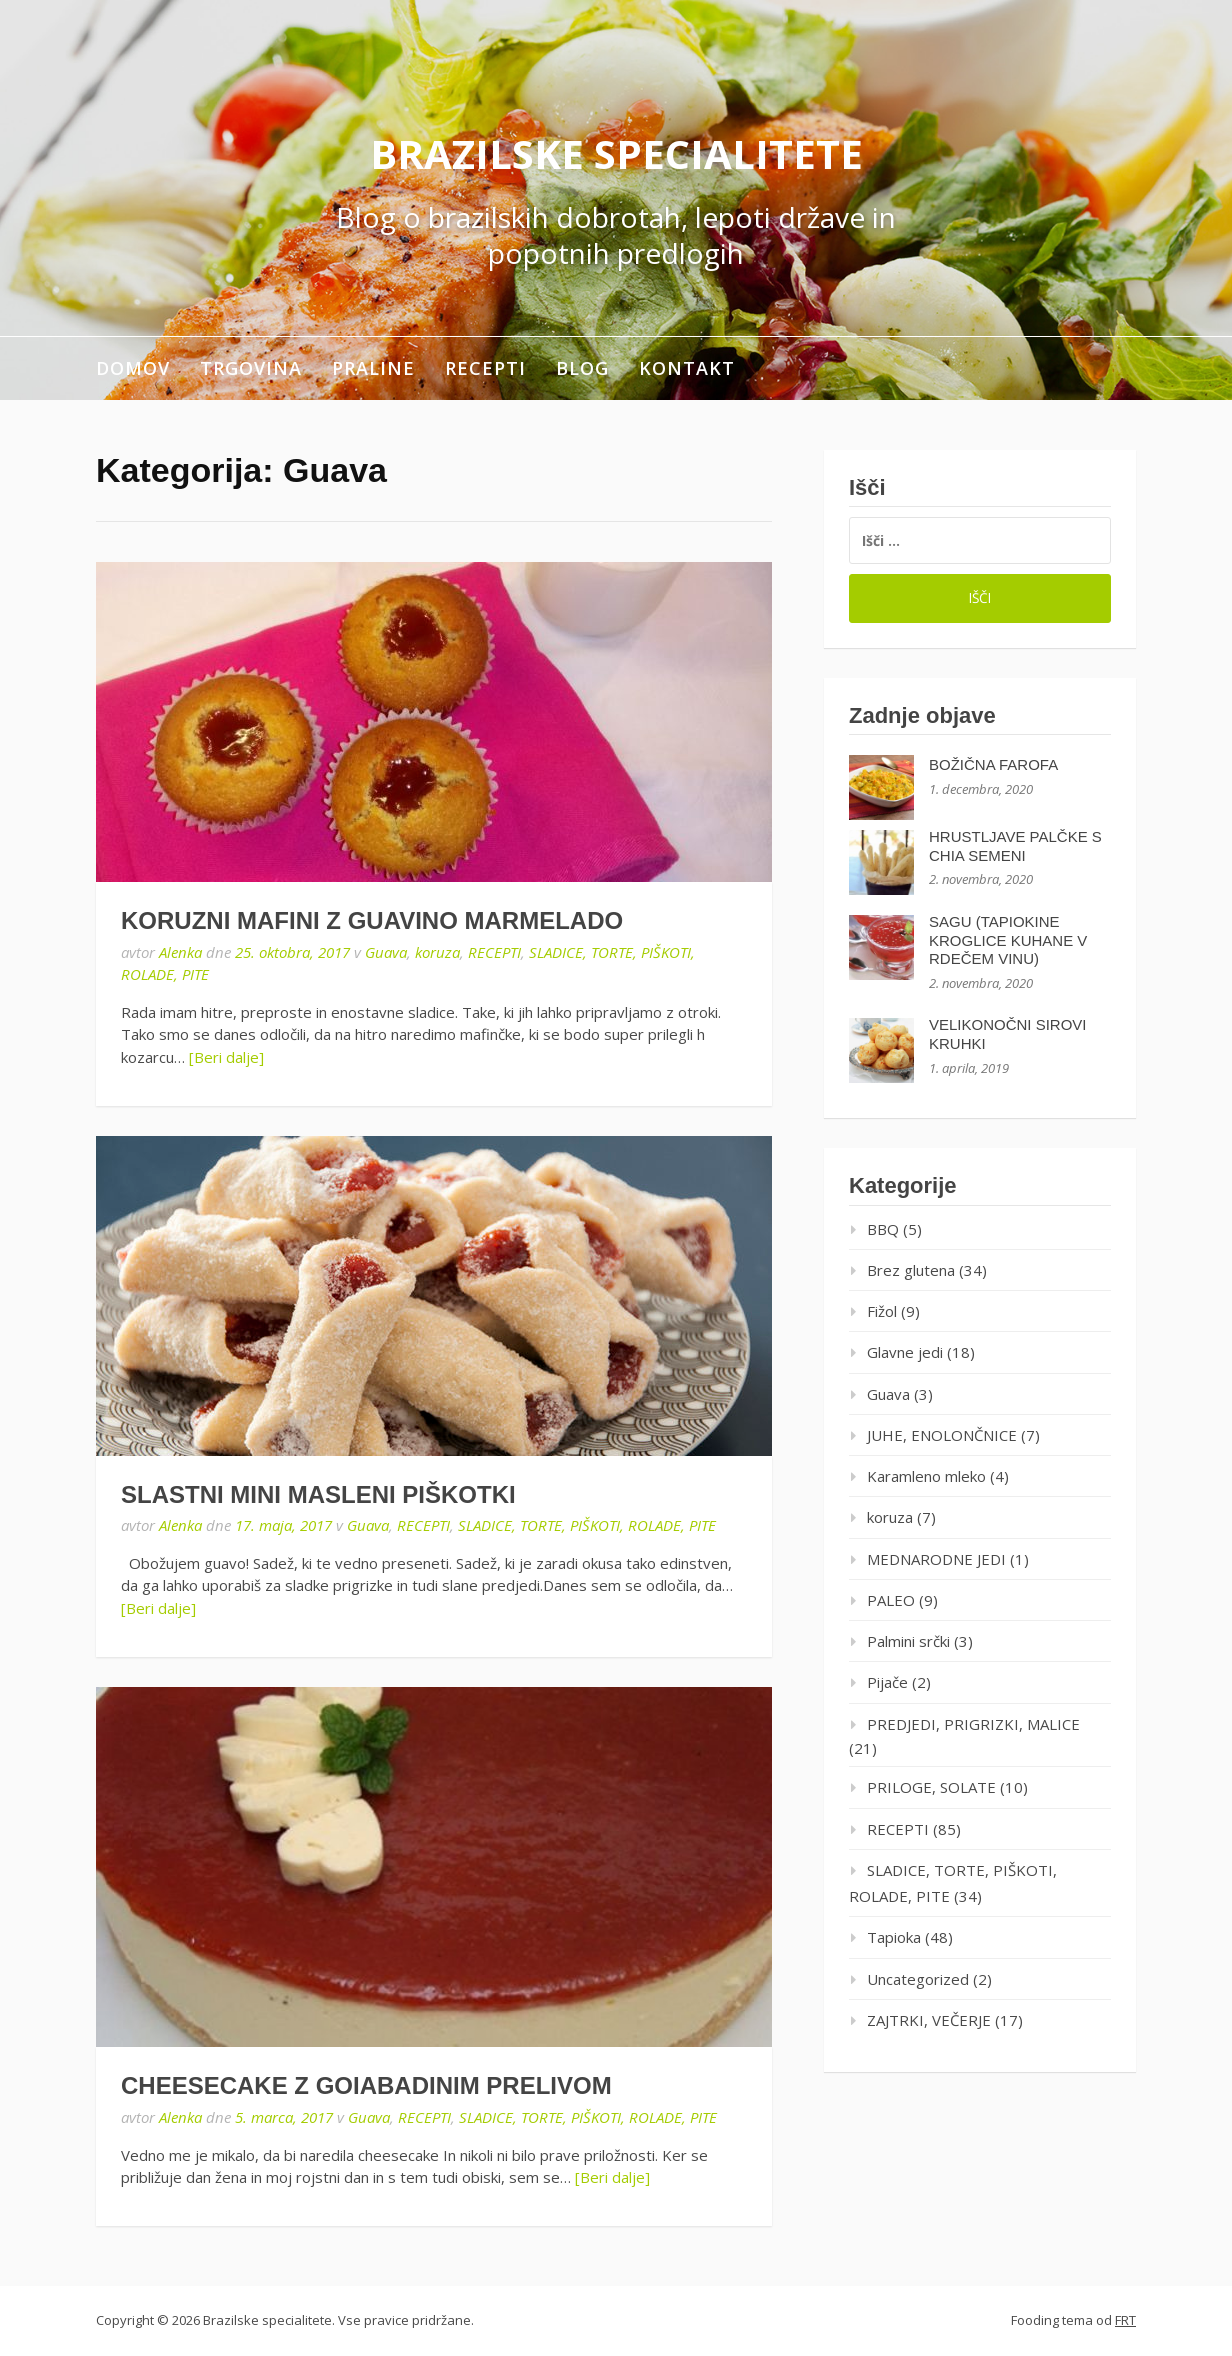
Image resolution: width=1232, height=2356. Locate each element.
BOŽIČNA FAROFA (993, 764)
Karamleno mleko (926, 1476)
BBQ (883, 1229)
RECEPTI (485, 368)
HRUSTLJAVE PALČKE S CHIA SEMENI (1015, 846)
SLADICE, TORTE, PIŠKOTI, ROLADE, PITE (587, 1525)
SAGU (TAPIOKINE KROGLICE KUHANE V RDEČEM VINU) (1008, 940)
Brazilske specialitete (616, 153)
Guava (386, 952)
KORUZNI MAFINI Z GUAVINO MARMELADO (372, 920)
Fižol (882, 1311)
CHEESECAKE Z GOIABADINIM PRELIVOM (366, 2085)
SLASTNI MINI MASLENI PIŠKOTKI (318, 1494)
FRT (1125, 2320)
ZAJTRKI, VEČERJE (929, 2020)
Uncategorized (918, 1979)
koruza (437, 952)
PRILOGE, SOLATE (931, 1787)
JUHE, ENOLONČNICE (942, 1435)
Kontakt (687, 368)
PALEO (891, 1600)
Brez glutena (911, 1270)
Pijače (887, 1682)
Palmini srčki (908, 1641)
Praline (373, 368)
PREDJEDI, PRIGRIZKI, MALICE (973, 1724)
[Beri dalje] (226, 1057)
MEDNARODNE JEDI (936, 1559)
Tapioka (894, 1937)
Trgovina (251, 368)
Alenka (180, 952)
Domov (133, 368)
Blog (582, 368)
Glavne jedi (905, 1352)
